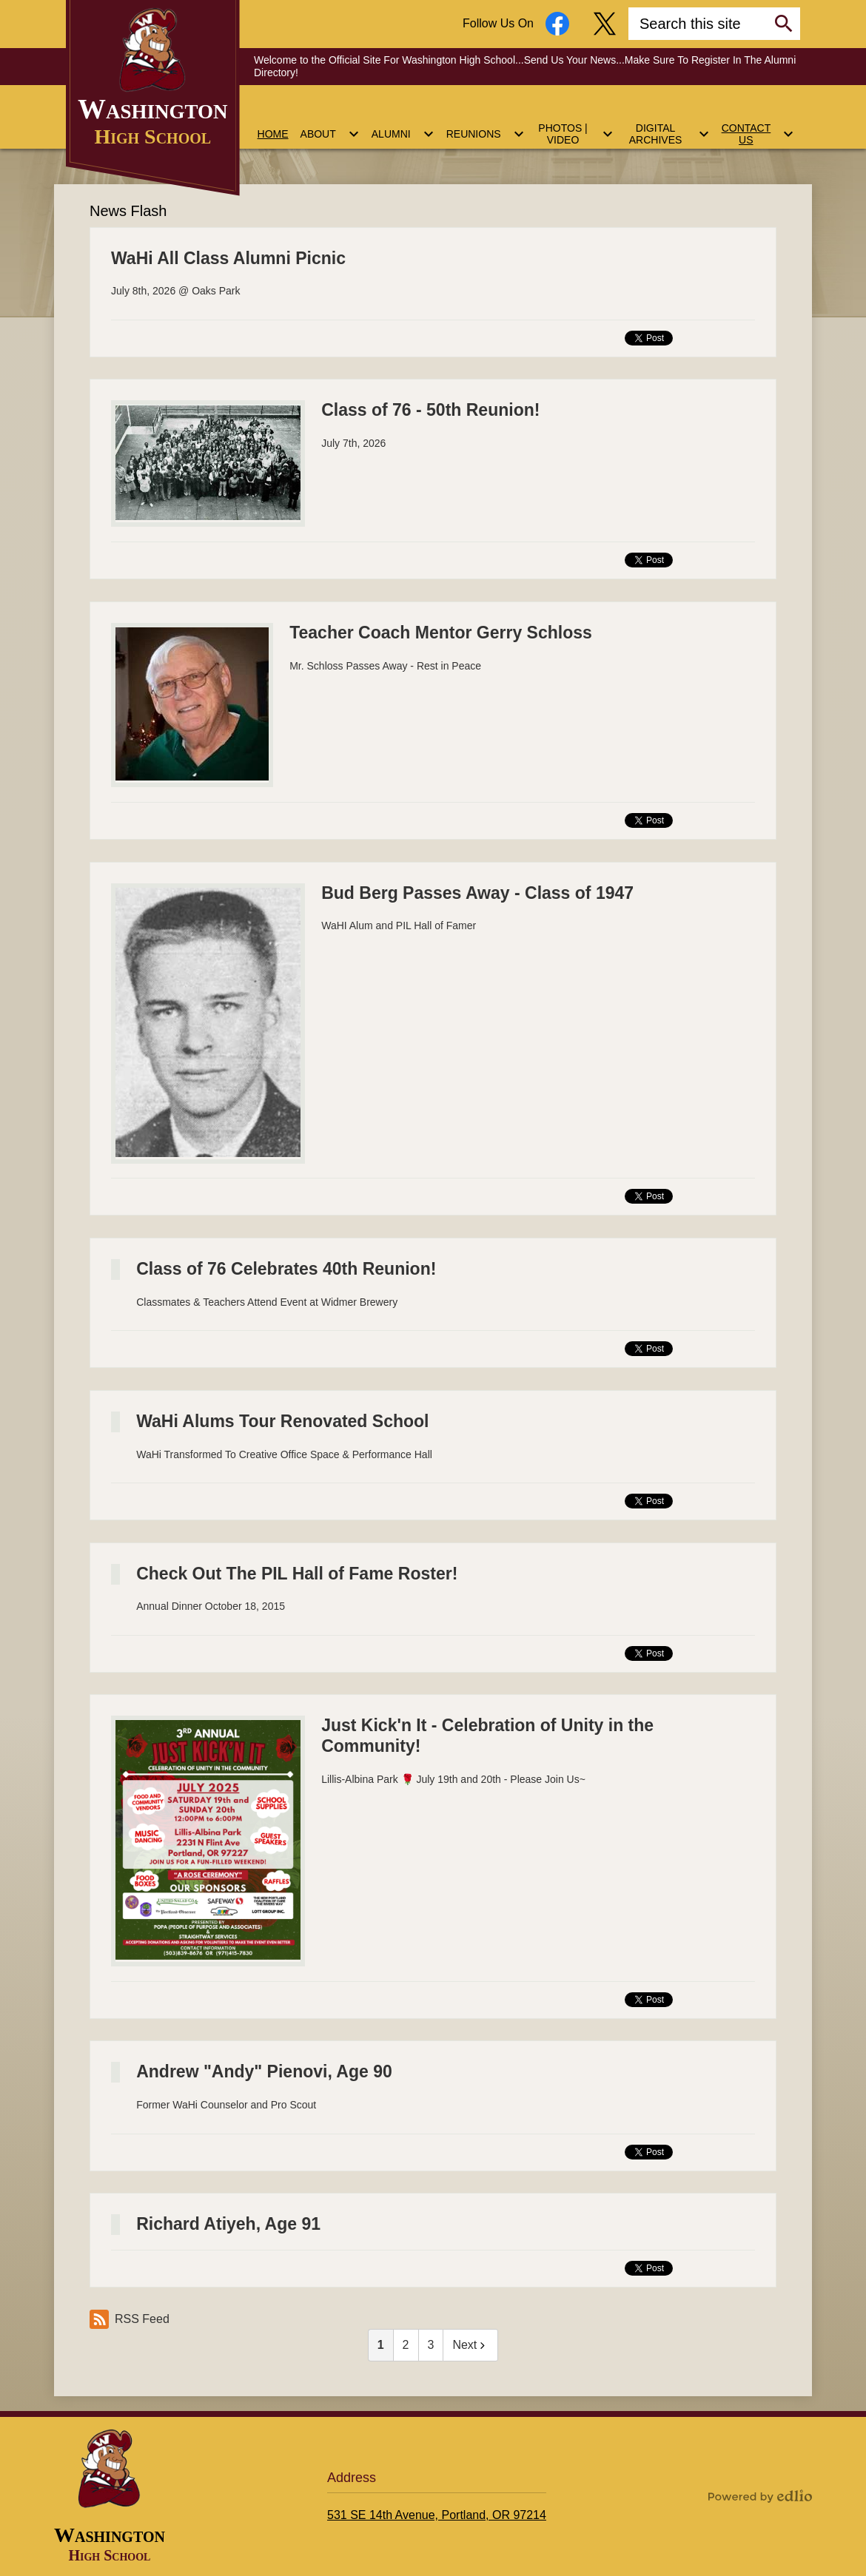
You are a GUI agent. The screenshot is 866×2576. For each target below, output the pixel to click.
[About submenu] (330, 125)
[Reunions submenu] (485, 125)
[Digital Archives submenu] (668, 125)
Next (470, 2345)
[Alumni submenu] (403, 125)
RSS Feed (129, 2319)
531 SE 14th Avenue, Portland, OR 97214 (436, 2515)
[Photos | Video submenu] (575, 125)
